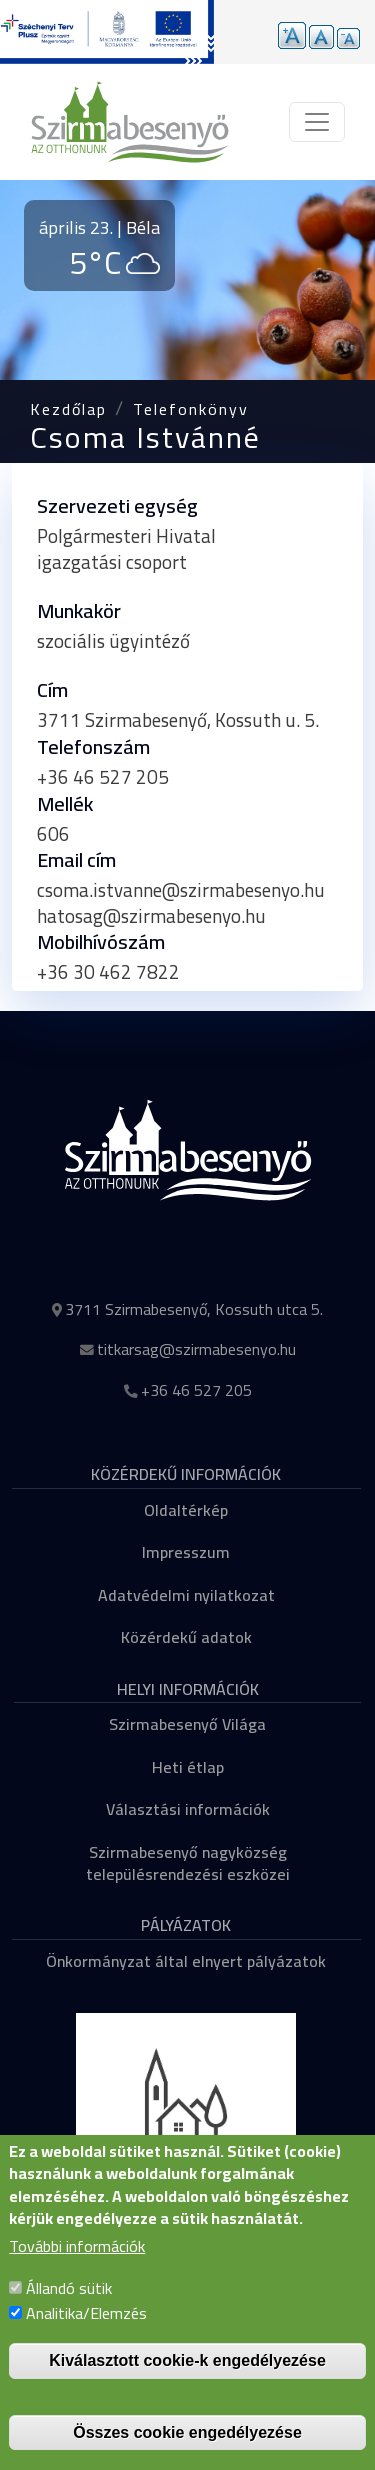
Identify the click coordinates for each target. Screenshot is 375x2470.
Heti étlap (188, 1767)
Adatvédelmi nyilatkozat (186, 1595)
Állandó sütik (69, 2316)
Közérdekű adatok (186, 1637)
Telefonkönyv (191, 409)
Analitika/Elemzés (86, 2341)
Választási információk (188, 1809)
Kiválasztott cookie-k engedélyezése (187, 2388)
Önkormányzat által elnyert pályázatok (186, 1961)
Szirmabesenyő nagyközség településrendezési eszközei (188, 1863)
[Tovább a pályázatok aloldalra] (107, 32)
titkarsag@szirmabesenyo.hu (196, 1349)
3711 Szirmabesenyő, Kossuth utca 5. (194, 1309)
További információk (77, 2275)
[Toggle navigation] (317, 122)
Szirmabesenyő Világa (187, 1724)
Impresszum (186, 1552)
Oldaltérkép (186, 1510)
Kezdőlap (68, 409)
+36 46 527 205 (196, 1390)
